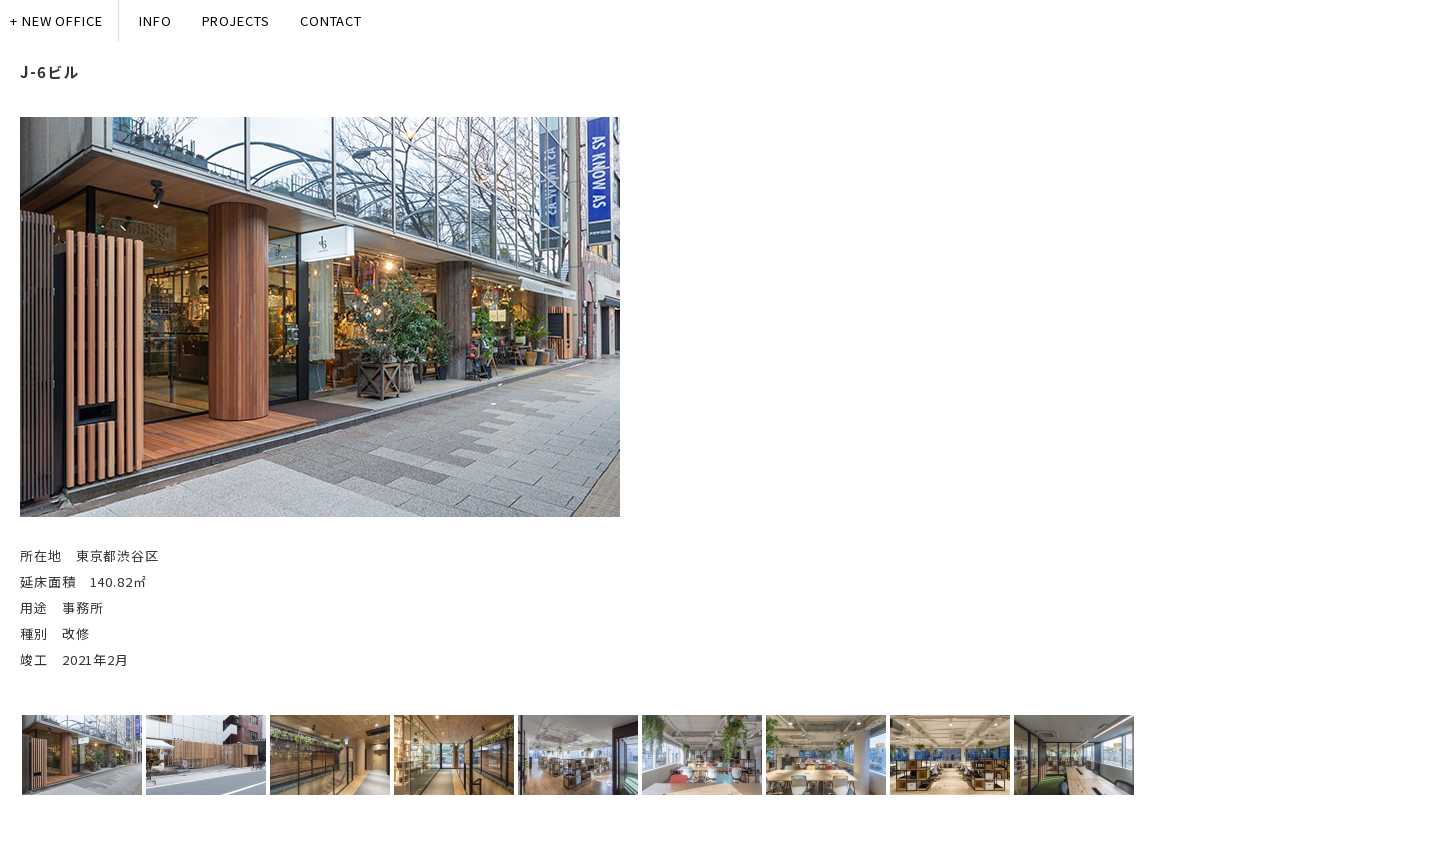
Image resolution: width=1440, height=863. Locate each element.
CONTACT (331, 20)
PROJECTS (236, 20)
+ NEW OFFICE (56, 20)
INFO (155, 20)
